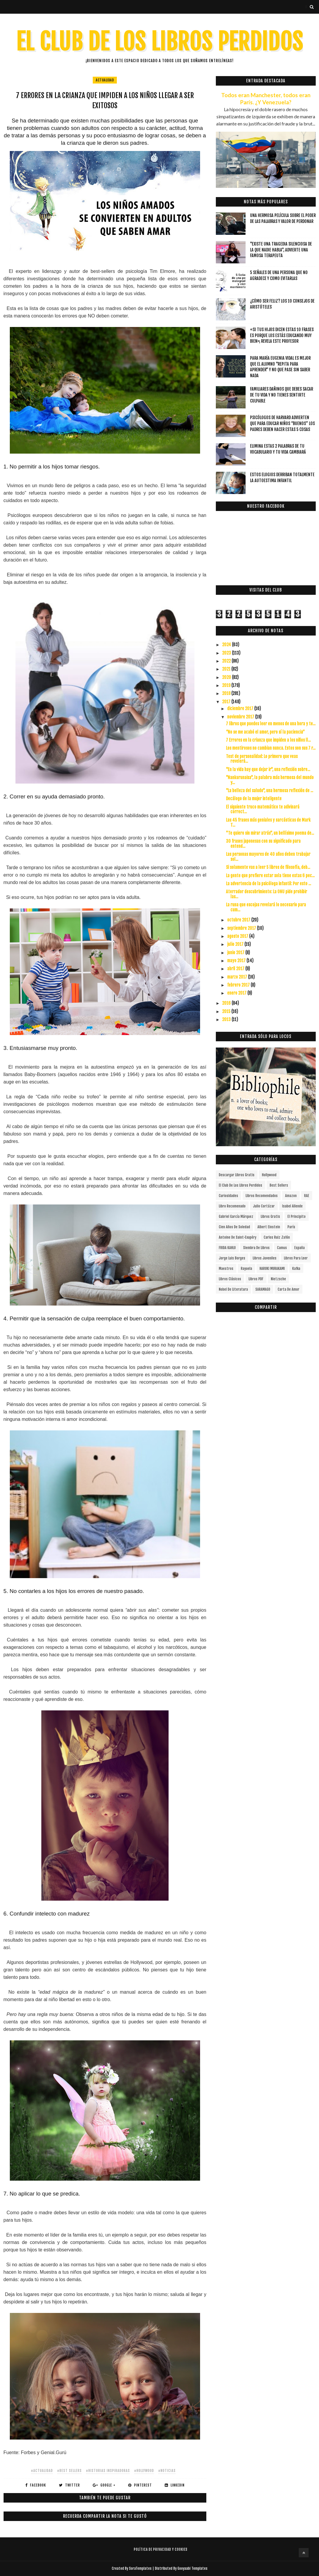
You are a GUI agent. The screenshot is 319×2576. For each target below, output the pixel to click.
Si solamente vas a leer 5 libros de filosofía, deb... (268, 867)
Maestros (226, 1268)
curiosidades (228, 1195)
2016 (227, 1003)
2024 (227, 644)
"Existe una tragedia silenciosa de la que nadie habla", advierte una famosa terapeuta (281, 249)
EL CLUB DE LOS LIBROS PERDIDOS (159, 41)
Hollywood (269, 1175)
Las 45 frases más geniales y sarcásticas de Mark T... (268, 822)
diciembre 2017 (240, 708)
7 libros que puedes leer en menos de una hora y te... (270, 723)
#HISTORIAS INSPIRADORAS (108, 2470)
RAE (306, 1195)
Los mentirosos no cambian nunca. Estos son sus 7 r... (270, 748)
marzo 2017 (237, 976)
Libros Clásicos (230, 1279)
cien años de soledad (234, 1227)
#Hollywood (144, 2470)
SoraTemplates (140, 2568)
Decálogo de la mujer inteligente (254, 798)
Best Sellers (279, 1185)
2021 (226, 668)
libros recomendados (262, 1195)
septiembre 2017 (242, 928)
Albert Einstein (268, 1227)
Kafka (296, 1268)
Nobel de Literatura (233, 1289)
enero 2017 (237, 993)
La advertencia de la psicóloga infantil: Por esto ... (268, 883)
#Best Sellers (69, 2470)
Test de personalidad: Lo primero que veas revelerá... (262, 759)
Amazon (291, 1195)
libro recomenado (232, 1206)
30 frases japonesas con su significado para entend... (263, 844)
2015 (226, 1011)
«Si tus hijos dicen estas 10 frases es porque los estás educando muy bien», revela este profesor (282, 335)
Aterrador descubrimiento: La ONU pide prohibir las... (266, 894)
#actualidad (42, 2470)
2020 (227, 677)
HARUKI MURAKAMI (272, 1268)
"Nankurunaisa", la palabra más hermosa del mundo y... (270, 780)
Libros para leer (296, 1258)
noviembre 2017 (241, 716)
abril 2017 (236, 968)
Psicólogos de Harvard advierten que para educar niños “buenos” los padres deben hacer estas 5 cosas (282, 423)
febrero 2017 (239, 984)
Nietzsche (278, 1279)
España (299, 1247)
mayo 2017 (236, 960)
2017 (226, 701)
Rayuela (246, 1268)
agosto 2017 (238, 936)
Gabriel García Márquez (236, 1216)
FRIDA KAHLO (227, 1247)
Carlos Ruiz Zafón (277, 1237)
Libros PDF (256, 1279)
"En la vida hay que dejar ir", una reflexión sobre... (268, 769)
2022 (227, 660)
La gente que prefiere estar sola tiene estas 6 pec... (270, 875)
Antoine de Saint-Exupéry (237, 1237)
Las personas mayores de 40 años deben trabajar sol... (268, 857)
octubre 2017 (239, 919)
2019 (226, 685)
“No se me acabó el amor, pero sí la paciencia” (265, 732)
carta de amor (288, 1289)
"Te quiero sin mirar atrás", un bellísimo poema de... (270, 833)
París (291, 1227)
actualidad (105, 80)
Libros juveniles (264, 1258)
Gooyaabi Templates (192, 2568)
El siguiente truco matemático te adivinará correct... (262, 809)
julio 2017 (235, 944)
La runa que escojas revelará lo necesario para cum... (266, 907)
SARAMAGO (262, 1289)
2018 (226, 693)
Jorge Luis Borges (232, 1258)
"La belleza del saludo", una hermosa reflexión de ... (269, 790)
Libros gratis (270, 1216)
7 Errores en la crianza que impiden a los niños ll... (268, 740)
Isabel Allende (292, 1206)
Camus (282, 1247)
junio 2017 (236, 952)
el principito (296, 1216)
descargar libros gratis (236, 1175)
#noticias (167, 2470)
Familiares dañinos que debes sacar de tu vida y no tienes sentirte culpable (281, 394)
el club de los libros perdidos (240, 1185)
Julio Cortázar (264, 1206)
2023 (227, 652)
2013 (227, 1019)
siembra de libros (256, 1247)
